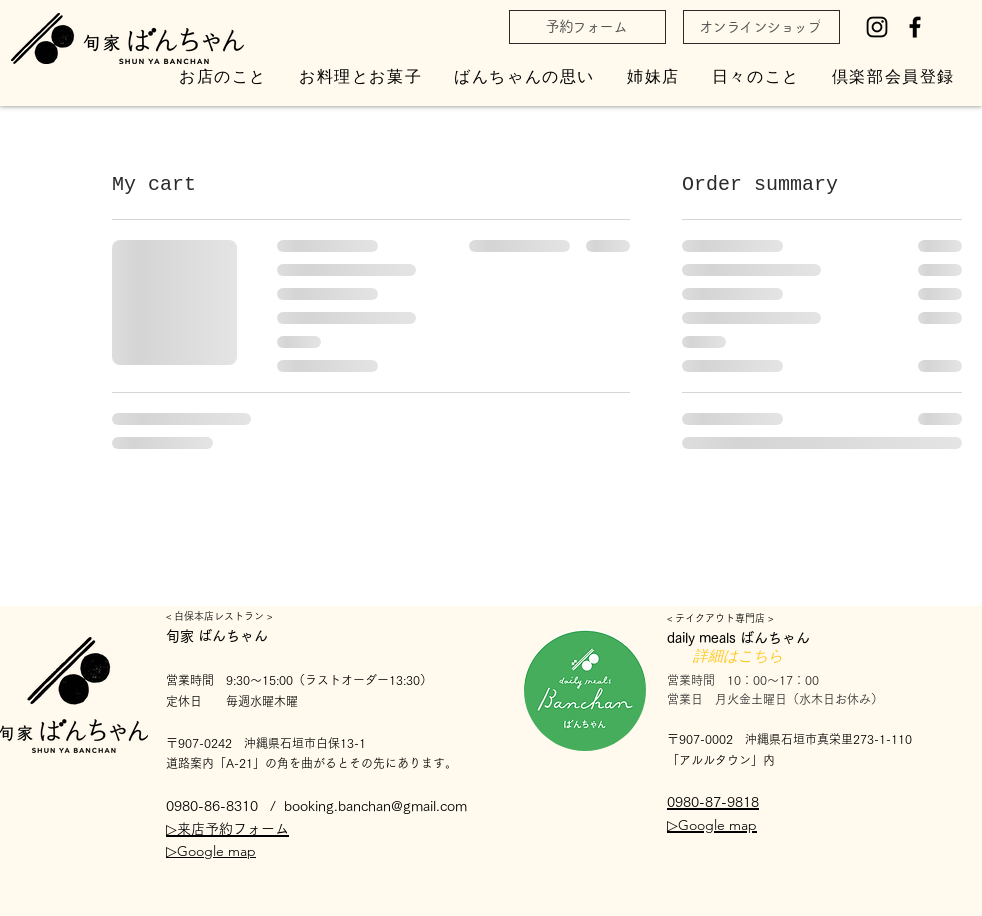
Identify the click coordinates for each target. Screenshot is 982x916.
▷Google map (211, 851)
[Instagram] (877, 27)
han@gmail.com (417, 806)
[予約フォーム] (587, 27)
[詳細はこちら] (738, 657)
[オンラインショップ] (761, 27)
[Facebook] (915, 27)
